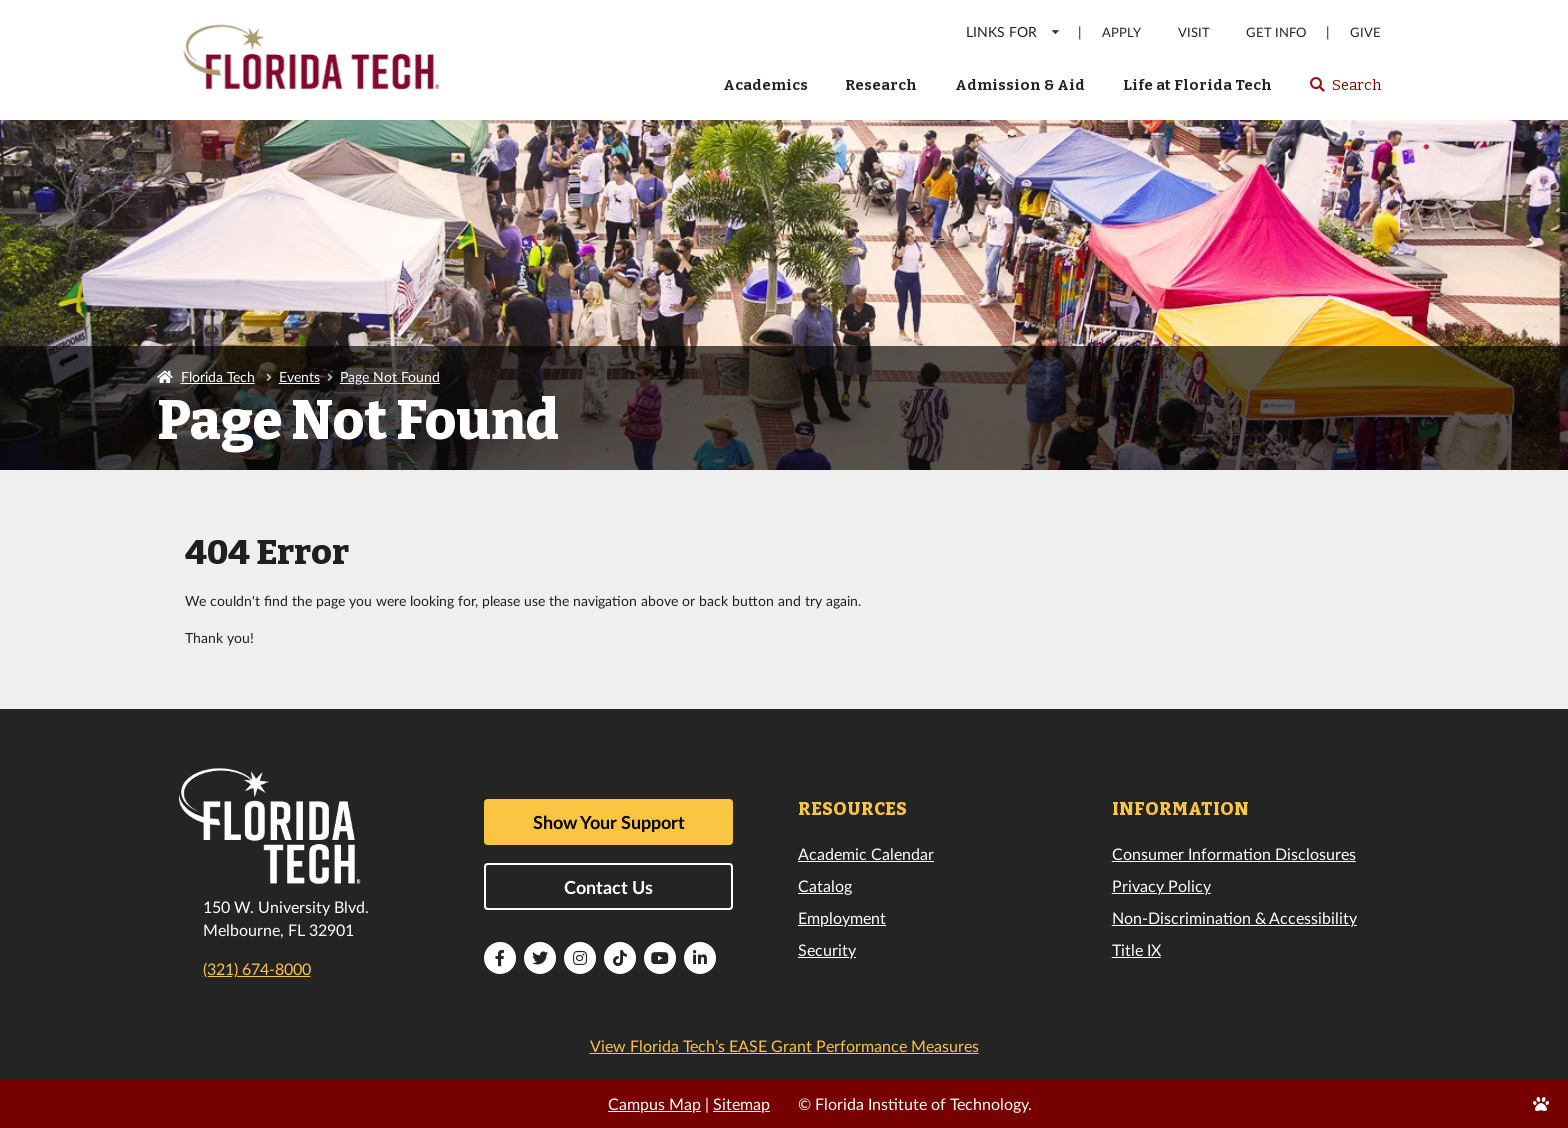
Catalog (825, 885)
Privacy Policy (1161, 885)
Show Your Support (609, 822)
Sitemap (741, 1103)
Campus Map (654, 1103)
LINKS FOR (1013, 31)
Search (1344, 91)
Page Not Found (390, 376)
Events (299, 376)
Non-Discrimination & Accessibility (1234, 917)
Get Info (1276, 32)
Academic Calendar (866, 853)
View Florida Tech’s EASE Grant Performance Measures (784, 1045)
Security (827, 949)
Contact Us (608, 887)
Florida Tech (218, 376)
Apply (1121, 32)
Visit (1194, 32)
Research (881, 85)
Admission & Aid (1020, 85)
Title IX (1136, 949)
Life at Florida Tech (1197, 85)
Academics (765, 85)
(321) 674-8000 (257, 968)
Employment (842, 917)
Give (1365, 32)
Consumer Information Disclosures (1234, 853)
